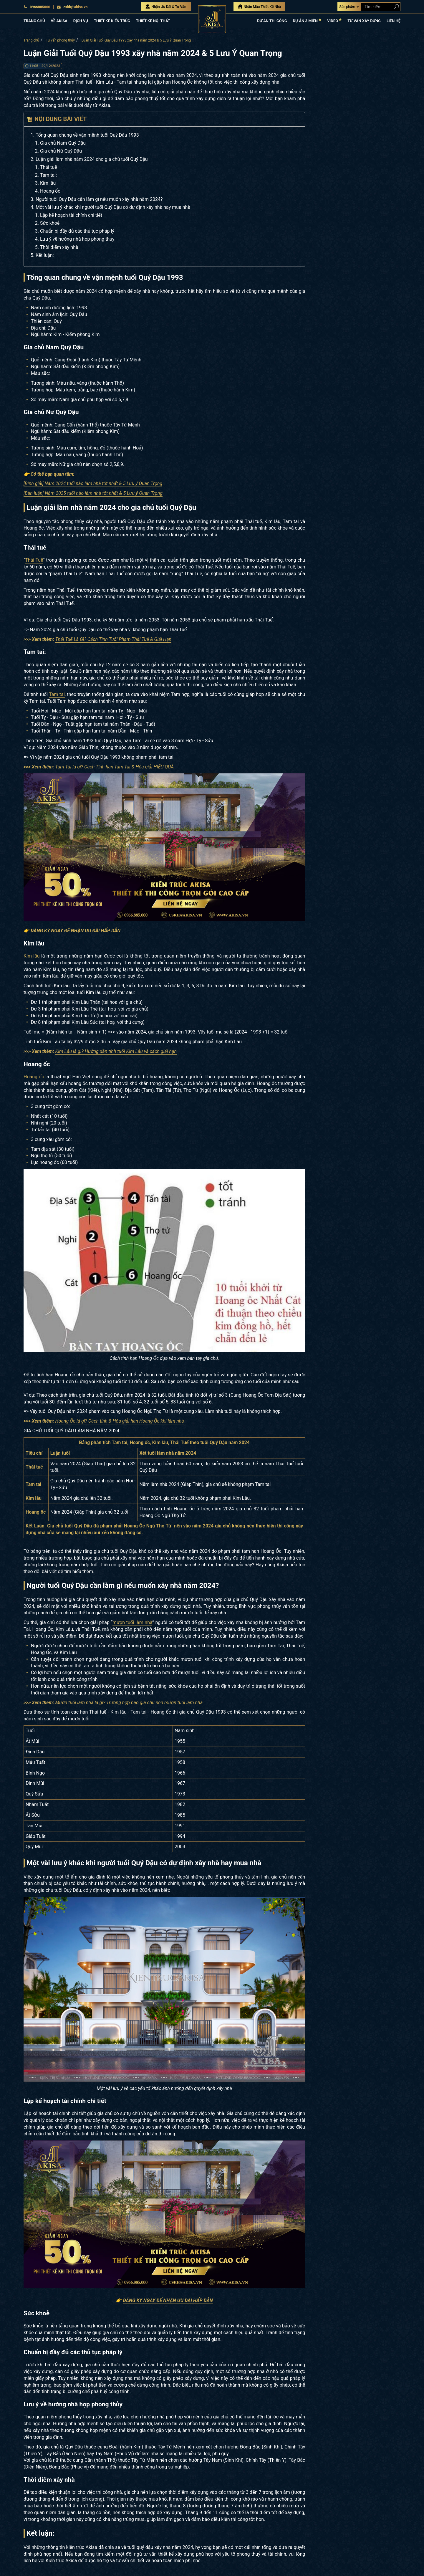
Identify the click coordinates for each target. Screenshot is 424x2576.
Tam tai (57, 694)
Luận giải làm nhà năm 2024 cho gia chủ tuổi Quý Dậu (92, 159)
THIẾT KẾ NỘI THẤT (153, 21)
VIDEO (334, 20)
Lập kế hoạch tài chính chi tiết (71, 215)
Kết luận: (45, 255)
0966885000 (37, 7)
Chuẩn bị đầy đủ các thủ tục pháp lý (77, 231)
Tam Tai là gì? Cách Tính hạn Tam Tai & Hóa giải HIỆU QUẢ (114, 767)
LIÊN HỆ (393, 21)
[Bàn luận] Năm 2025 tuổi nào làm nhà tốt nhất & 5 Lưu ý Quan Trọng (93, 493)
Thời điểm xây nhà (59, 247)
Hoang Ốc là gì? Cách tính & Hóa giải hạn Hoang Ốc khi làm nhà (119, 1421)
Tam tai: (48, 175)
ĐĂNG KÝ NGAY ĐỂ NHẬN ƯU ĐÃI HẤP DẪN (75, 930)
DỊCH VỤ (80, 21)
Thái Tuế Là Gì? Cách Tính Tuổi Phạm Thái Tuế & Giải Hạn (113, 639)
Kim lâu (48, 183)
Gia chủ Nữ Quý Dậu (61, 151)
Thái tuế (48, 167)
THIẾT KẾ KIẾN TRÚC (112, 21)
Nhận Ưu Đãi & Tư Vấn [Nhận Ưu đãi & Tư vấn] (165, 6)
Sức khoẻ (49, 223)
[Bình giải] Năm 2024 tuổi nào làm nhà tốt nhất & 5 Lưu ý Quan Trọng (93, 483)
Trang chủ (31, 40)
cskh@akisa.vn (72, 7)
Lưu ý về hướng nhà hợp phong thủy (77, 239)
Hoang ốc (50, 191)
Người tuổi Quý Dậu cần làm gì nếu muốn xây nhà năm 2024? (99, 199)
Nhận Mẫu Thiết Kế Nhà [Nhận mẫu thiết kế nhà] (259, 6)
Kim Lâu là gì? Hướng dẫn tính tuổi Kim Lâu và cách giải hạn (116, 1051)
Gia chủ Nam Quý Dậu (63, 143)
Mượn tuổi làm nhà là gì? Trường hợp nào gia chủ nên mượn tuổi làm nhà (129, 1702)
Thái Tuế (34, 560)
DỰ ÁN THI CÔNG (272, 21)
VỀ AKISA (59, 21)
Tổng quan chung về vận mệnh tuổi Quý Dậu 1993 (87, 135)
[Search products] (395, 6)
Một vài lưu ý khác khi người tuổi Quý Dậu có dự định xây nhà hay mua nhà (113, 207)
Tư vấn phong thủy (60, 40)
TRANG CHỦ (34, 21)
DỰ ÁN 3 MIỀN (307, 20)
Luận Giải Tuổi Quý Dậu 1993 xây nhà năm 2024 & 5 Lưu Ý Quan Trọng (136, 40)
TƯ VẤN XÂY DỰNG (364, 21)
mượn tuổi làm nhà (132, 1622)
